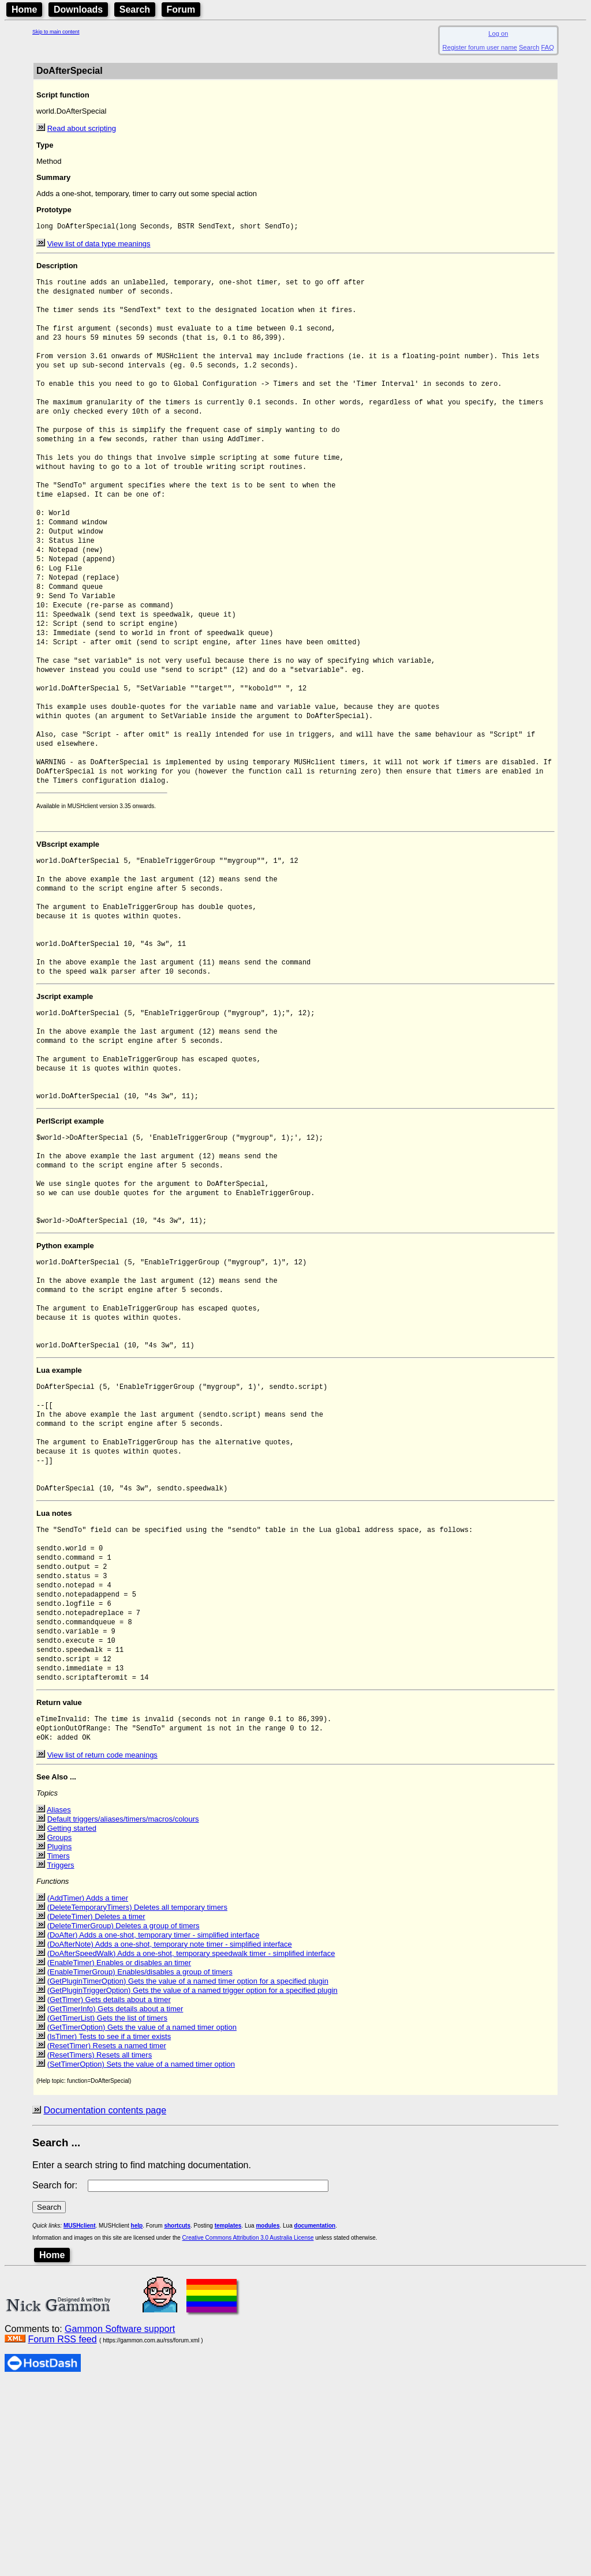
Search (134, 9)
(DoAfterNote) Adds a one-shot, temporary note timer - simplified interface (169, 2136)
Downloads (78, 9)
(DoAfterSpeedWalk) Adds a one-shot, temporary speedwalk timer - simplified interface (191, 2146)
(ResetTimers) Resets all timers (99, 2247)
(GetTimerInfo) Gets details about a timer (115, 2201)
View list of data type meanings (99, 245)
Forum (181, 9)
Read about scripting (81, 128)
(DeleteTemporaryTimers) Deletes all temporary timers (137, 2100)
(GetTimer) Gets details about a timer (109, 2192)
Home (24, 9)
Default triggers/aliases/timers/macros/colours (123, 2011)
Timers (58, 2048)
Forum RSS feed (62, 2532)
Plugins (59, 2039)
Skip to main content (56, 32)
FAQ (547, 47)
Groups (59, 2030)
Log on (498, 33)
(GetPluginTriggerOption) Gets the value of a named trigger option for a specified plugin (192, 2183)
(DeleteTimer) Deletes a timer (96, 2109)
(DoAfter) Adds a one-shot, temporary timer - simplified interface (153, 2127)
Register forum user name (480, 47)
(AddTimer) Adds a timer (87, 2090)
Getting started (71, 2021)
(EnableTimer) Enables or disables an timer (119, 2155)
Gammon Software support (120, 2521)
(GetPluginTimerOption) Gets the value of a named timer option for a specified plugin (187, 2173)
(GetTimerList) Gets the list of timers (107, 2210)
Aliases (59, 2002)
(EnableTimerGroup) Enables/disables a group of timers (140, 2164)
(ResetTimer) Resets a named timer (106, 2238)
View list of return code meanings (102, 1947)
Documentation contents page (104, 2303)
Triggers (60, 2057)
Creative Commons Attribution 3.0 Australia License (248, 2430)
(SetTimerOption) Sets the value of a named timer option (141, 2256)
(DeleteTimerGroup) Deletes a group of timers (123, 2118)
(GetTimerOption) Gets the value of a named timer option (142, 2219)
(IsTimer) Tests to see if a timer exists (109, 2229)
